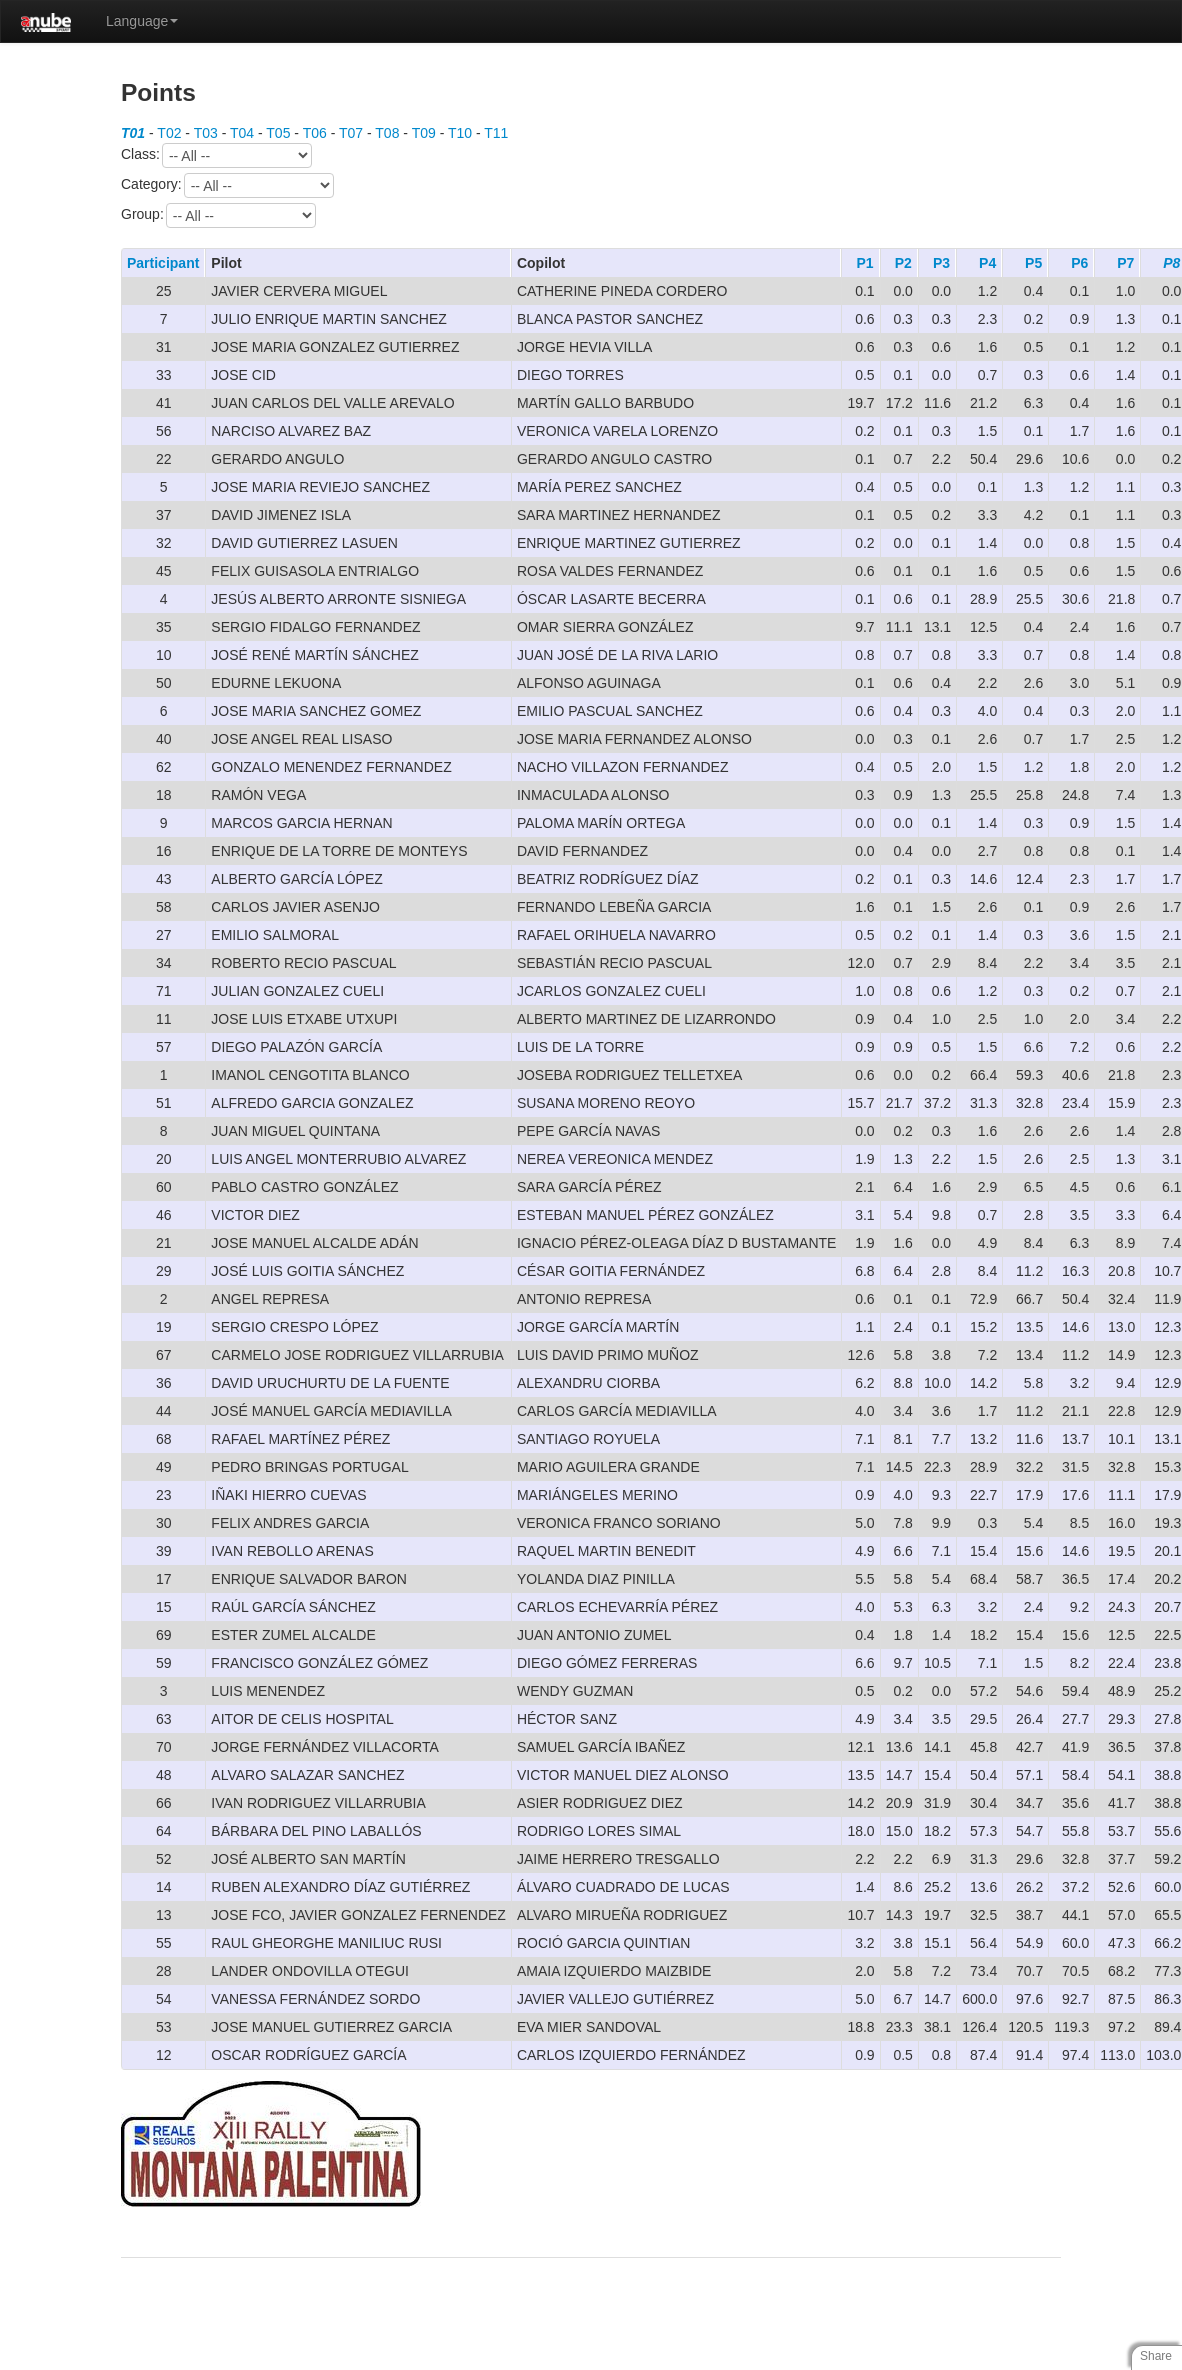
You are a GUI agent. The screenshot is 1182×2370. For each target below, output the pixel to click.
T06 (315, 133)
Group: (218, 215)
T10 (460, 133)
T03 (206, 133)
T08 (387, 133)
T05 (278, 133)
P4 (987, 263)
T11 (496, 133)
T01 (133, 133)
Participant (163, 263)
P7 (1125, 263)
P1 (865, 263)
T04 (242, 133)
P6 (1079, 263)
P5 (1033, 263)
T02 (169, 133)
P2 (903, 263)
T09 (424, 133)
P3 (941, 263)
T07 (351, 133)
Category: (227, 185)
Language (142, 21)
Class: (216, 155)
